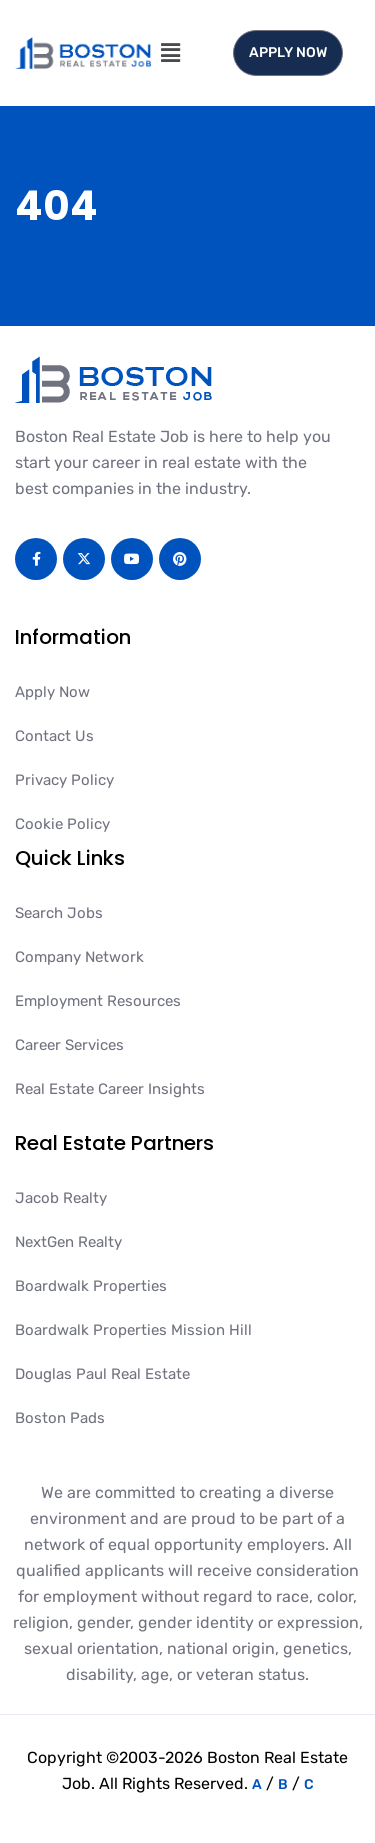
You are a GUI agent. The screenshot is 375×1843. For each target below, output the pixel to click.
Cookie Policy (62, 824)
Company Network (79, 957)
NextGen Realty (68, 1242)
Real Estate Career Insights (110, 1089)
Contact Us (54, 736)
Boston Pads (60, 1418)
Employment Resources (98, 1001)
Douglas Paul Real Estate (102, 1374)
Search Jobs (59, 913)
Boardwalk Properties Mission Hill (133, 1330)
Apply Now (52, 692)
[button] (170, 53)
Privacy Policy (64, 780)
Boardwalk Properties (91, 1286)
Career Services (69, 1045)
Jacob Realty (61, 1198)
